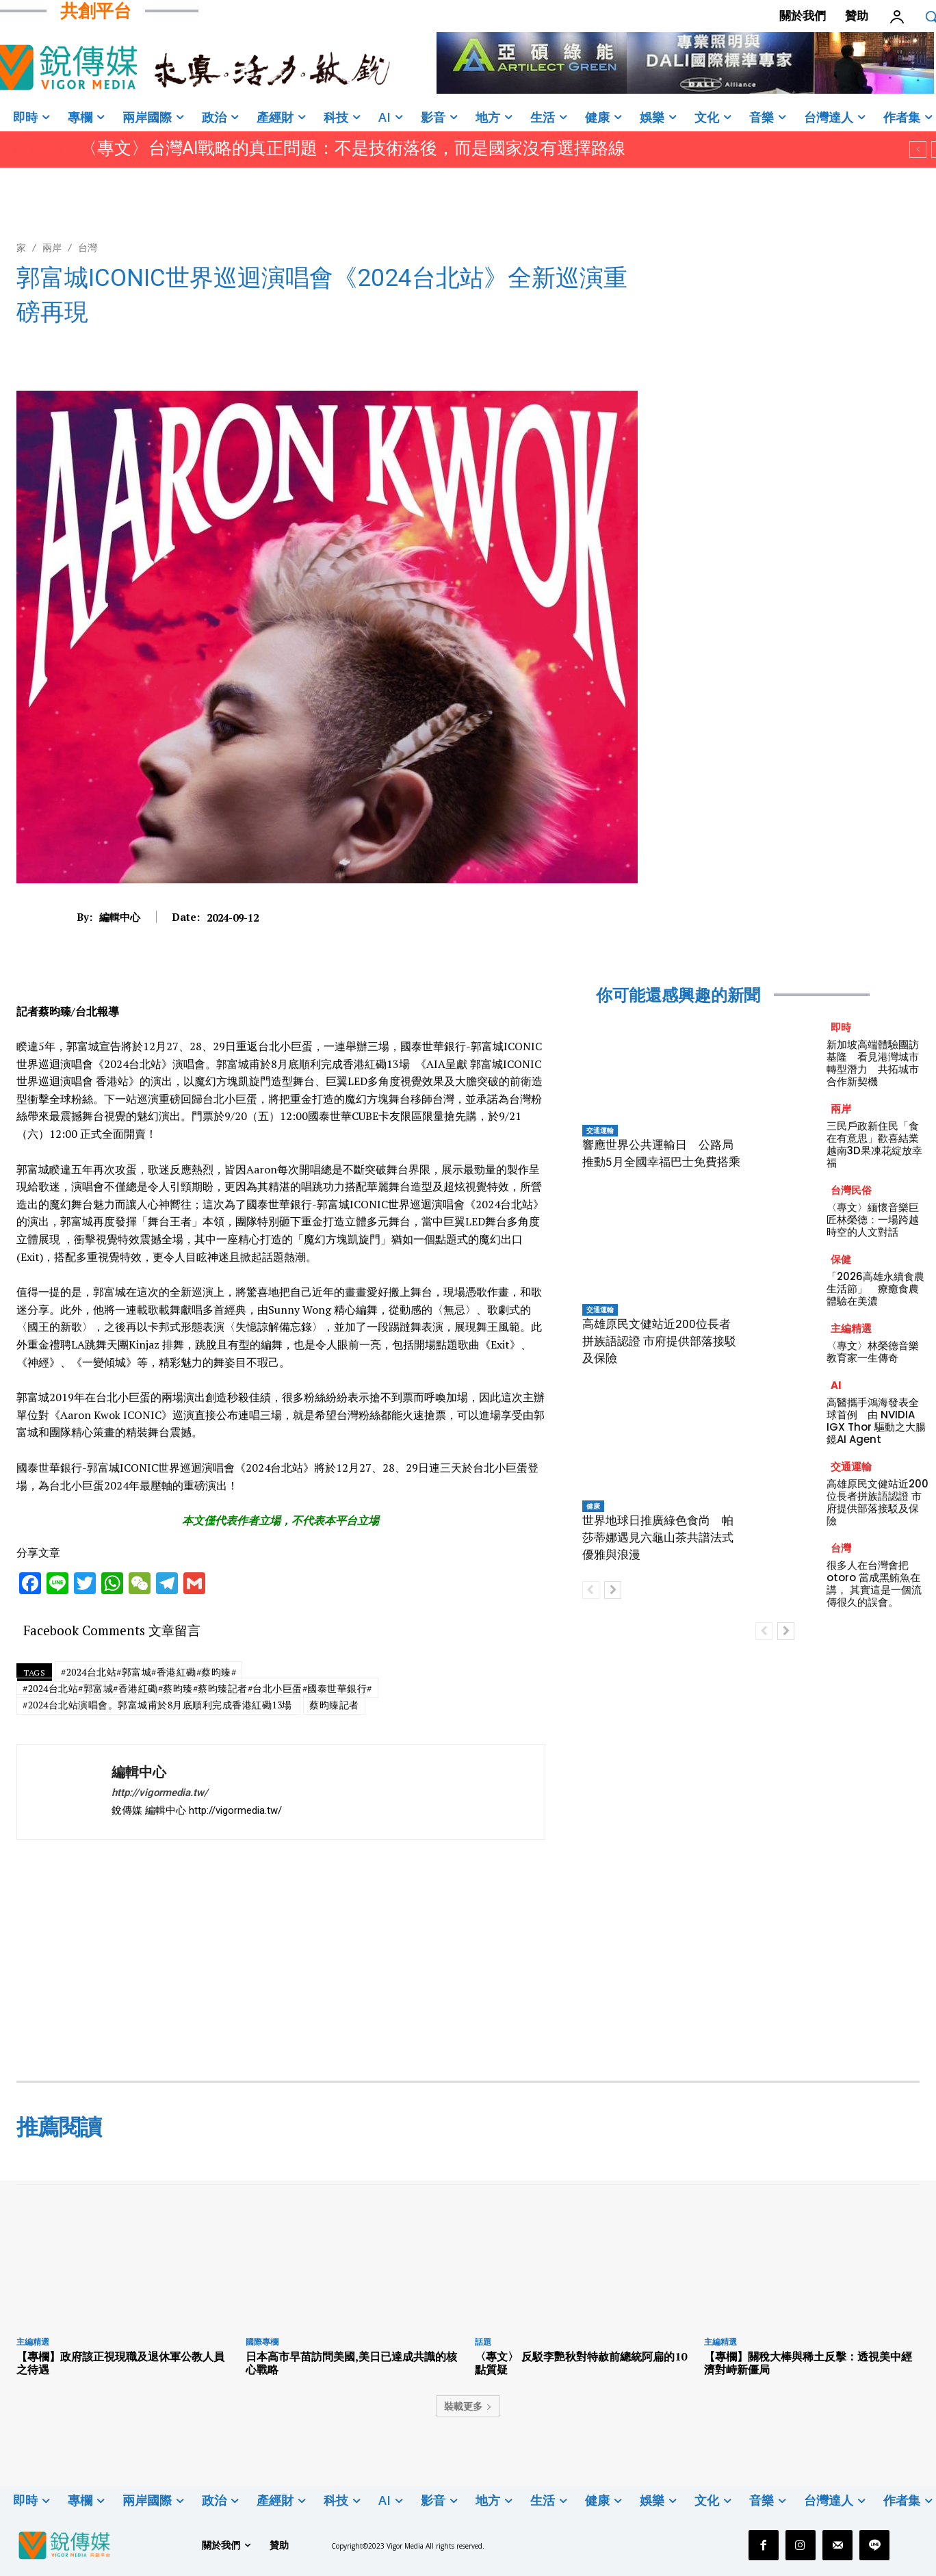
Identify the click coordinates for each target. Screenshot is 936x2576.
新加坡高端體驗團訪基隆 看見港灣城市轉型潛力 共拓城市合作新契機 (873, 1063)
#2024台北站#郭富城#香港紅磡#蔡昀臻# (148, 1671)
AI (836, 1385)
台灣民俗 (851, 1190)
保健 (841, 1259)
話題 (483, 2341)
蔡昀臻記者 (334, 1704)
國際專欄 (262, 2341)
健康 (593, 1506)
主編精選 (851, 1328)
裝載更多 (468, 2405)
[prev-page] (590, 1590)
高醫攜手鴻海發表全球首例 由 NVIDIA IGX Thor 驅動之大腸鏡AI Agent (876, 1420)
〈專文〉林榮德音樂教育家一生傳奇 (873, 1351)
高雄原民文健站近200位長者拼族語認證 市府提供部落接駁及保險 (659, 1341)
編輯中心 (119, 917)
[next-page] (612, 1590)
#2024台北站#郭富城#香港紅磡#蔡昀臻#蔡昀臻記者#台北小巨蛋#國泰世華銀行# (197, 1688)
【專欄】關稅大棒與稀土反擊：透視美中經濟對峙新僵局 (808, 2363)
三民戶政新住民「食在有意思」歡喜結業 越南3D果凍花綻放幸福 (878, 1144)
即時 (841, 1027)
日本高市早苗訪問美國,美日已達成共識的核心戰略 (351, 2363)
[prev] (917, 149)
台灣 (87, 247)
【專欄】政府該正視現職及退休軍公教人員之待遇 (120, 2363)
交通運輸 (600, 1130)
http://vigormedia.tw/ (160, 1792)
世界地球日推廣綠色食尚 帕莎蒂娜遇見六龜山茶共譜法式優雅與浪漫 (657, 1537)
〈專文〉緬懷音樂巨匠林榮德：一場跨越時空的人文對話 (873, 1219)
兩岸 (52, 247)
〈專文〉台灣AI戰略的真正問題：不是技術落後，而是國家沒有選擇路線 (352, 148)
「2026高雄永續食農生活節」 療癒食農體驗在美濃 (875, 1288)
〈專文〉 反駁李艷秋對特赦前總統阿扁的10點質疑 (581, 2363)
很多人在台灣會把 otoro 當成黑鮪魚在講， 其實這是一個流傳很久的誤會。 (874, 1583)
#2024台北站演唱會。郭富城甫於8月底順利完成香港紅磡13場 (158, 1704)
